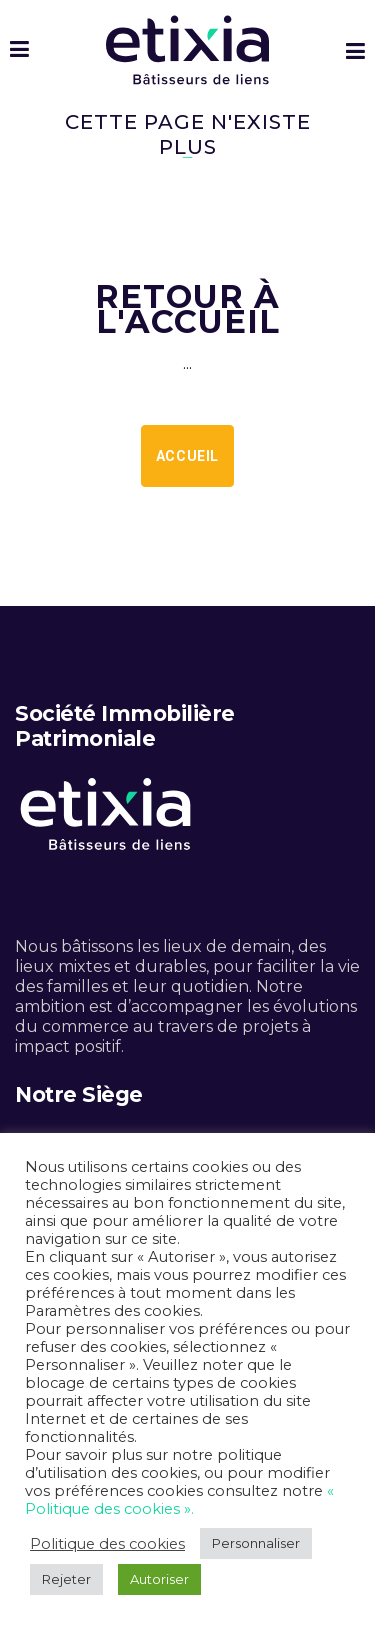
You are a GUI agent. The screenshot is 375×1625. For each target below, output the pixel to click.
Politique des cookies (107, 1544)
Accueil (187, 456)
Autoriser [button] (159, 1579)
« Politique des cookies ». (179, 1500)
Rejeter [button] (66, 1579)
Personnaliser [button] (256, 1543)
